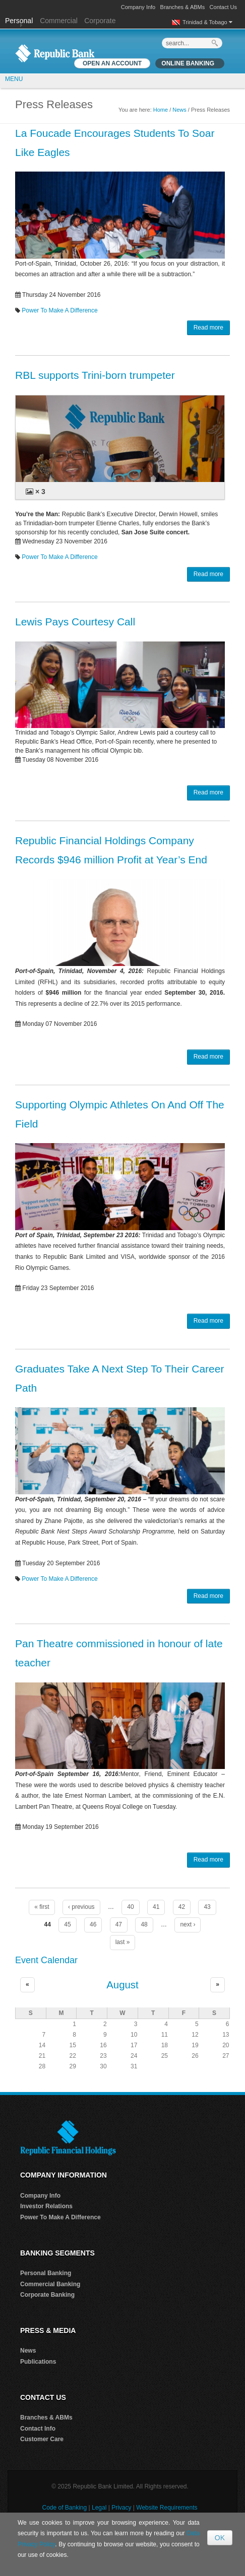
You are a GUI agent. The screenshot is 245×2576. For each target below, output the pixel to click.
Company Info (138, 7)
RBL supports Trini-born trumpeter (95, 375)
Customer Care (42, 2439)
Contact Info (37, 2428)
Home (160, 110)
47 (118, 1924)
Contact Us (223, 7)
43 (207, 1906)
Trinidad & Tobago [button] (207, 22)
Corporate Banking (47, 2294)
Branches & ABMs (182, 7)
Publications (38, 2361)
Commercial (59, 21)
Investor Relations (46, 2206)
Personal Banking (45, 2273)
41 (156, 1906)
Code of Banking (64, 2507)
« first (41, 1906)
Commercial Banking (50, 2284)
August (122, 1984)
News (179, 110)
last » (122, 1942)
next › (187, 1924)
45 (67, 1924)
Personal (20, 21)
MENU (14, 79)
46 (93, 1924)
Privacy (121, 2507)
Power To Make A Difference (59, 310)
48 (144, 1924)
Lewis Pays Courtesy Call (75, 621)
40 (130, 1906)
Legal (99, 2507)
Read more (208, 327)
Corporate (99, 21)
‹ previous (81, 1906)
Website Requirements (166, 2507)
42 (181, 1906)
